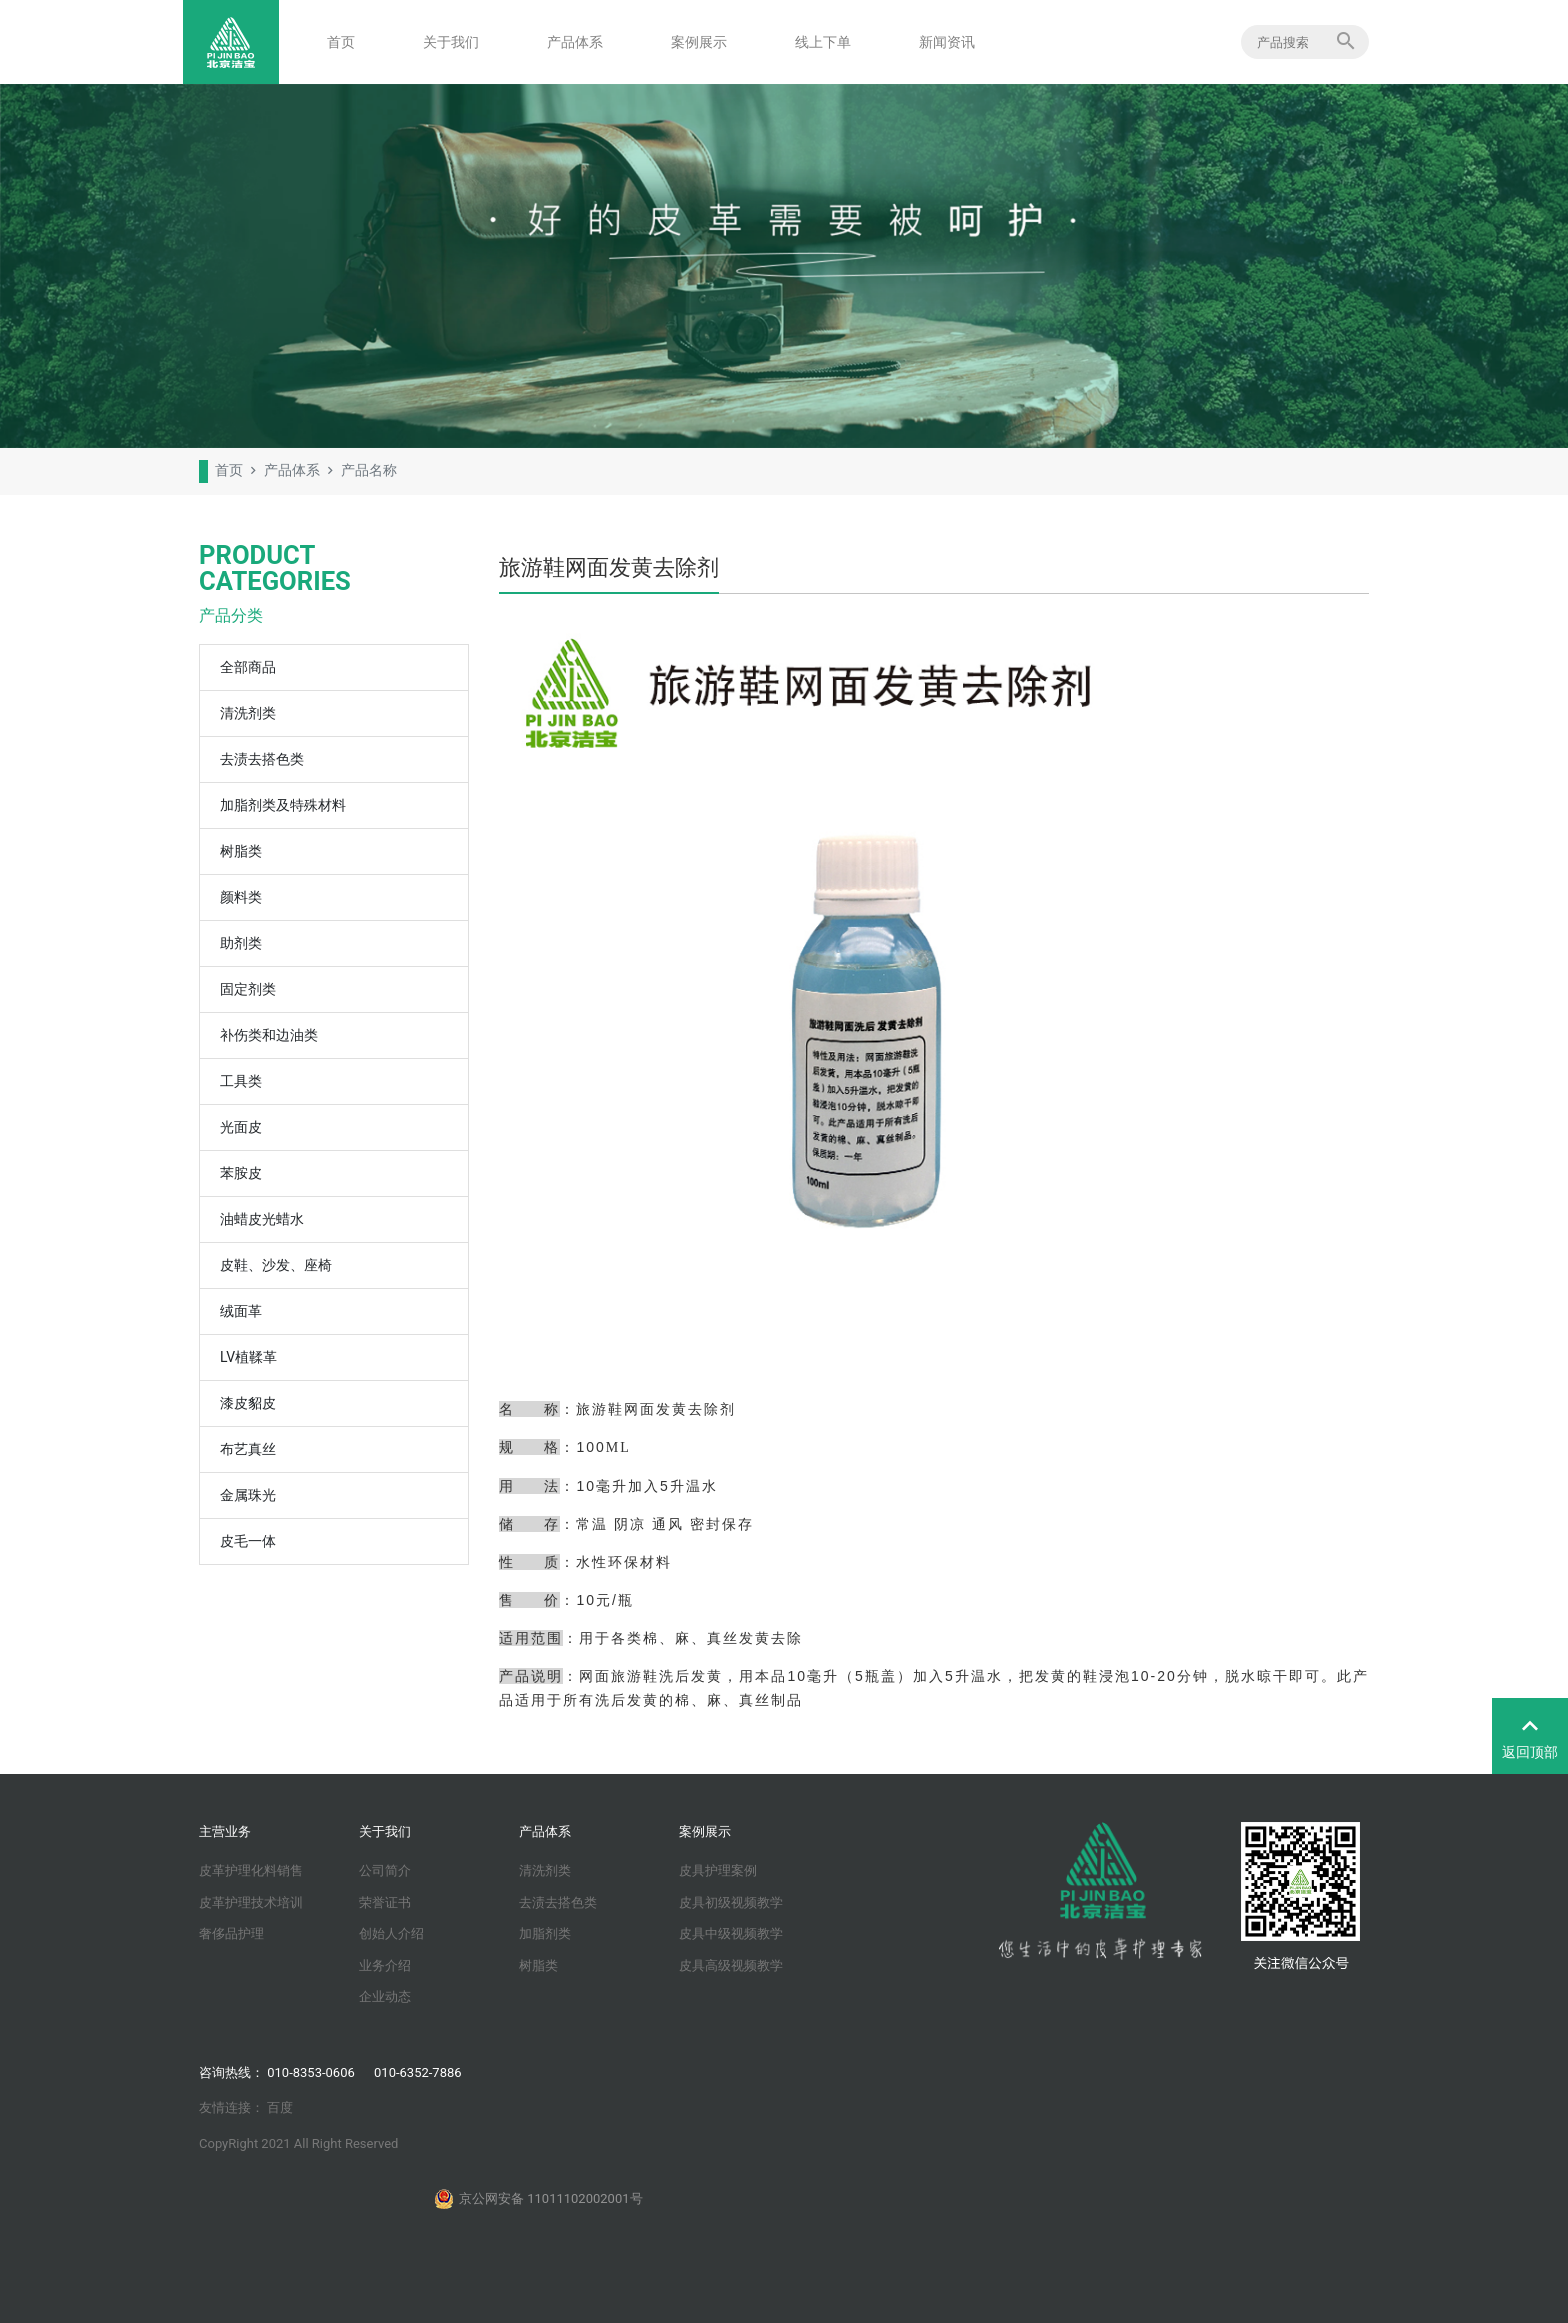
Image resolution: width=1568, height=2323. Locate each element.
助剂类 (241, 943)
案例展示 (699, 42)
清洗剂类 (248, 713)
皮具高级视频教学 (731, 1965)
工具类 (241, 1081)
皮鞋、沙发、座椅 (276, 1265)
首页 (341, 42)
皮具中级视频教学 (731, 1933)
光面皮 (241, 1127)
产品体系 (575, 42)
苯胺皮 (241, 1173)
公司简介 (385, 1870)
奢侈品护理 (231, 1933)
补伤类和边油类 (269, 1035)
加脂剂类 (545, 1933)
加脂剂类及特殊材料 (283, 805)
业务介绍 (385, 1965)
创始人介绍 (391, 1933)
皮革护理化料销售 (251, 1870)
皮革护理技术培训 (251, 1902)
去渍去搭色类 (262, 759)
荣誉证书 (385, 1902)
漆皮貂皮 (248, 1403)
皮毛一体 (248, 1541)
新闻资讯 (947, 42)
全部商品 (248, 667)
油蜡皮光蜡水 (262, 1219)
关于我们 (451, 42)
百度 (280, 2107)
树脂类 (241, 851)
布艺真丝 (248, 1449)
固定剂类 (248, 989)
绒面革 (241, 1311)
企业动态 (385, 1996)
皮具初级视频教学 (731, 1902)
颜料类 (241, 897)
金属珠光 (248, 1495)
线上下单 (823, 42)
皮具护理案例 (718, 1870)
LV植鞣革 (248, 1357)
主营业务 (225, 1831)
